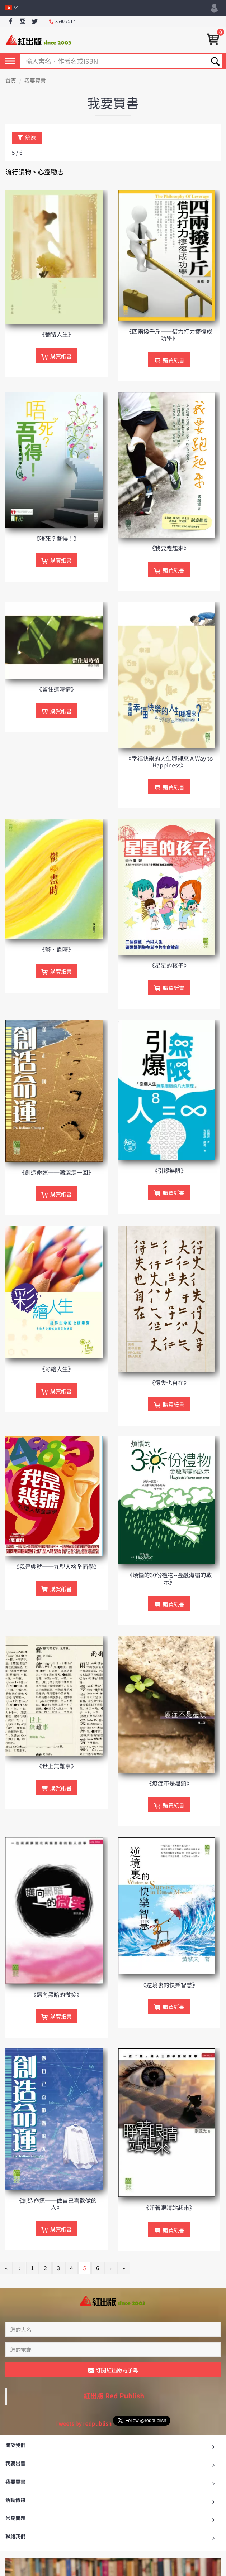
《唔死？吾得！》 (56, 538)
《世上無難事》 (56, 1766)
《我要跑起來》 (169, 548)
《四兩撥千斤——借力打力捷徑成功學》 (169, 334)
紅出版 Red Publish (114, 2396)
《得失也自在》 (169, 1382)
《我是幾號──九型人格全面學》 (56, 1566)
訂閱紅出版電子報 (113, 2370)
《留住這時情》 (56, 689)
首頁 (10, 81)
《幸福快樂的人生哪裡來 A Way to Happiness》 (169, 761)
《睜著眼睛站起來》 (169, 2207)
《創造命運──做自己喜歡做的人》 (56, 2203)
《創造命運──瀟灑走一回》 (56, 1172)
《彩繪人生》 (56, 1368)
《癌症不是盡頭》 (169, 1783)
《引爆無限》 (169, 1170)
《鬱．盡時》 (56, 949)
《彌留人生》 (56, 334)
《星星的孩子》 (169, 965)
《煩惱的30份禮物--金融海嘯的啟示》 (169, 1578)
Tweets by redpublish (83, 2423)
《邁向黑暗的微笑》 (56, 1994)
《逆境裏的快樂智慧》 (169, 1984)
